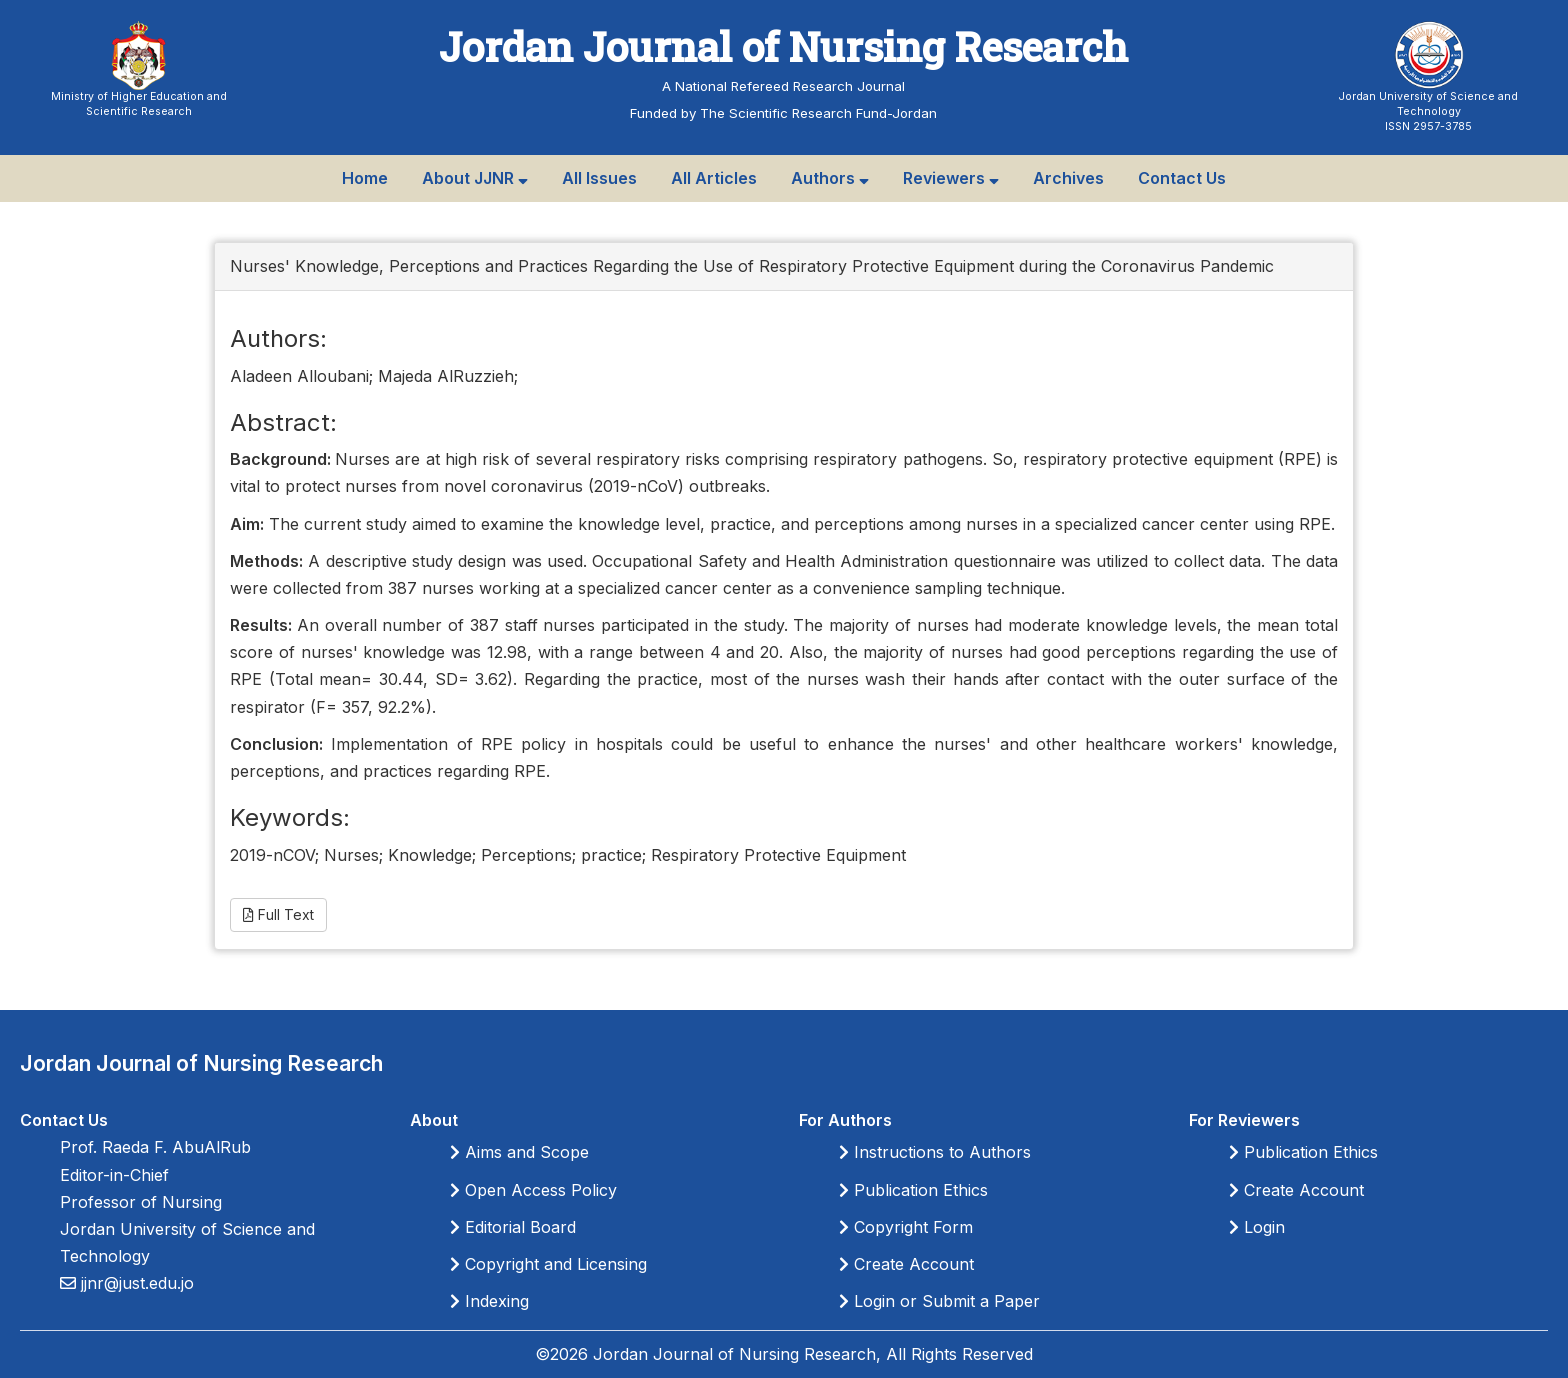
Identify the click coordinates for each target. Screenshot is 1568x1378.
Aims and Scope (519, 1152)
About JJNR (475, 178)
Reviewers (951, 178)
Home (365, 178)
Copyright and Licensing (548, 1264)
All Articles (714, 178)
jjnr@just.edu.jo (135, 1283)
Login (1257, 1227)
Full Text (278, 914)
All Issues (599, 178)
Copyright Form (906, 1227)
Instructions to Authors (935, 1152)
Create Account (906, 1264)
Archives (1068, 178)
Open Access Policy (533, 1190)
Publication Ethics (913, 1190)
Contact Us (1182, 178)
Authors (830, 178)
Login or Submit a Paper (939, 1301)
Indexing (489, 1301)
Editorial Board (513, 1227)
